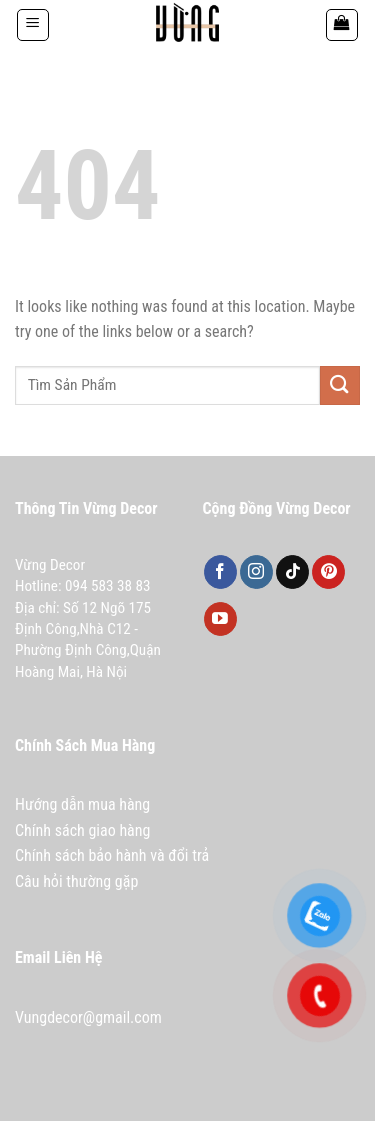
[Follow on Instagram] (256, 572)
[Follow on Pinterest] (328, 572)
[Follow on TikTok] (292, 572)
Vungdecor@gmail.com (88, 1017)
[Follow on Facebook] (220, 572)
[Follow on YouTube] (220, 619)
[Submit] (340, 385)
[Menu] (33, 25)
